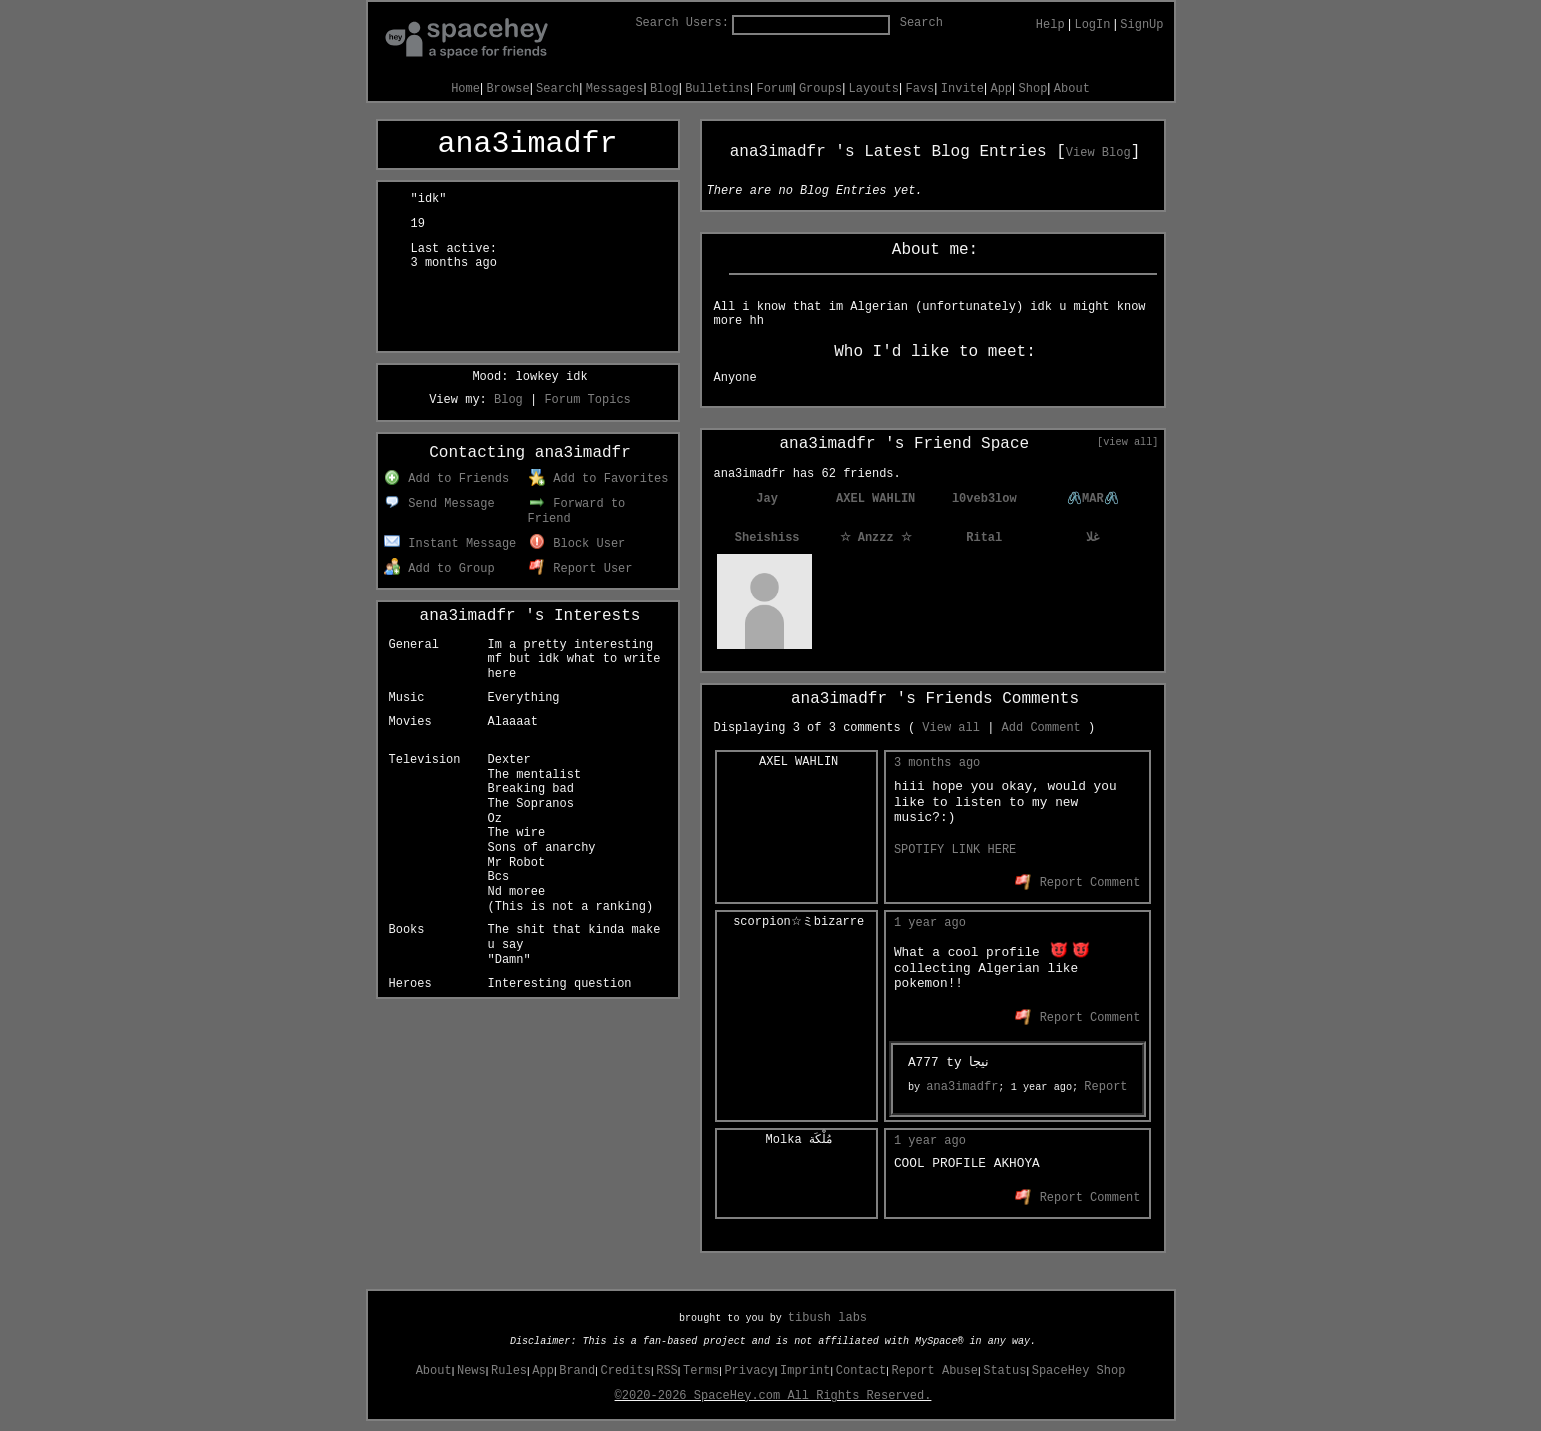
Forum (774, 89)
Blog (664, 89)
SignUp (1141, 25)
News (471, 1371)
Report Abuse (935, 1371)
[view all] (1127, 442)
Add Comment (1041, 728)
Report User (581, 569)
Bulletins (717, 89)
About (1072, 89)
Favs (920, 89)
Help (1050, 25)
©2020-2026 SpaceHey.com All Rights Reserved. (773, 1396)
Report (1105, 1087)
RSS (667, 1371)
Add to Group (439, 569)
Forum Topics (587, 400)
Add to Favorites (599, 479)
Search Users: (682, 23)
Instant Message (450, 544)
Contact (861, 1371)
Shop (1033, 89)
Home (465, 89)
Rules (509, 1371)
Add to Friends (446, 479)
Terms (701, 1371)
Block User (577, 544)
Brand (577, 1371)
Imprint (805, 1371)
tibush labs (827, 1318)
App (1001, 89)
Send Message (439, 504)
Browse (507, 89)
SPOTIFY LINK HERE (955, 850)
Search (921, 23)
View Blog (1098, 153)
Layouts (874, 89)
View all (951, 728)
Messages (615, 89)
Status (1004, 1371)
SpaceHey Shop (1079, 1371)
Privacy (749, 1371)
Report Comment (1077, 883)
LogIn (1092, 25)
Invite (962, 89)
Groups (820, 89)
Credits (626, 1371)
